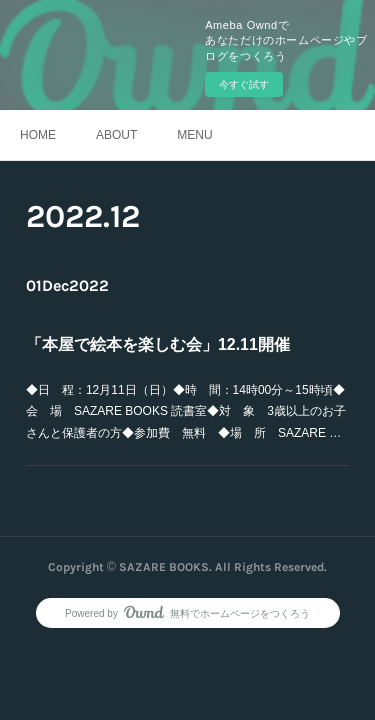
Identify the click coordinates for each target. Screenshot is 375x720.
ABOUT (116, 135)
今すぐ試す (244, 84)
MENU (194, 135)
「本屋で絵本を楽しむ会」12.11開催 (158, 344)
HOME (38, 135)
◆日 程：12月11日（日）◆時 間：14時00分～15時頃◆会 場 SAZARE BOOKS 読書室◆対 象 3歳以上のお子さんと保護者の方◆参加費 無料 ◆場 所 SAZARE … (186, 411)
